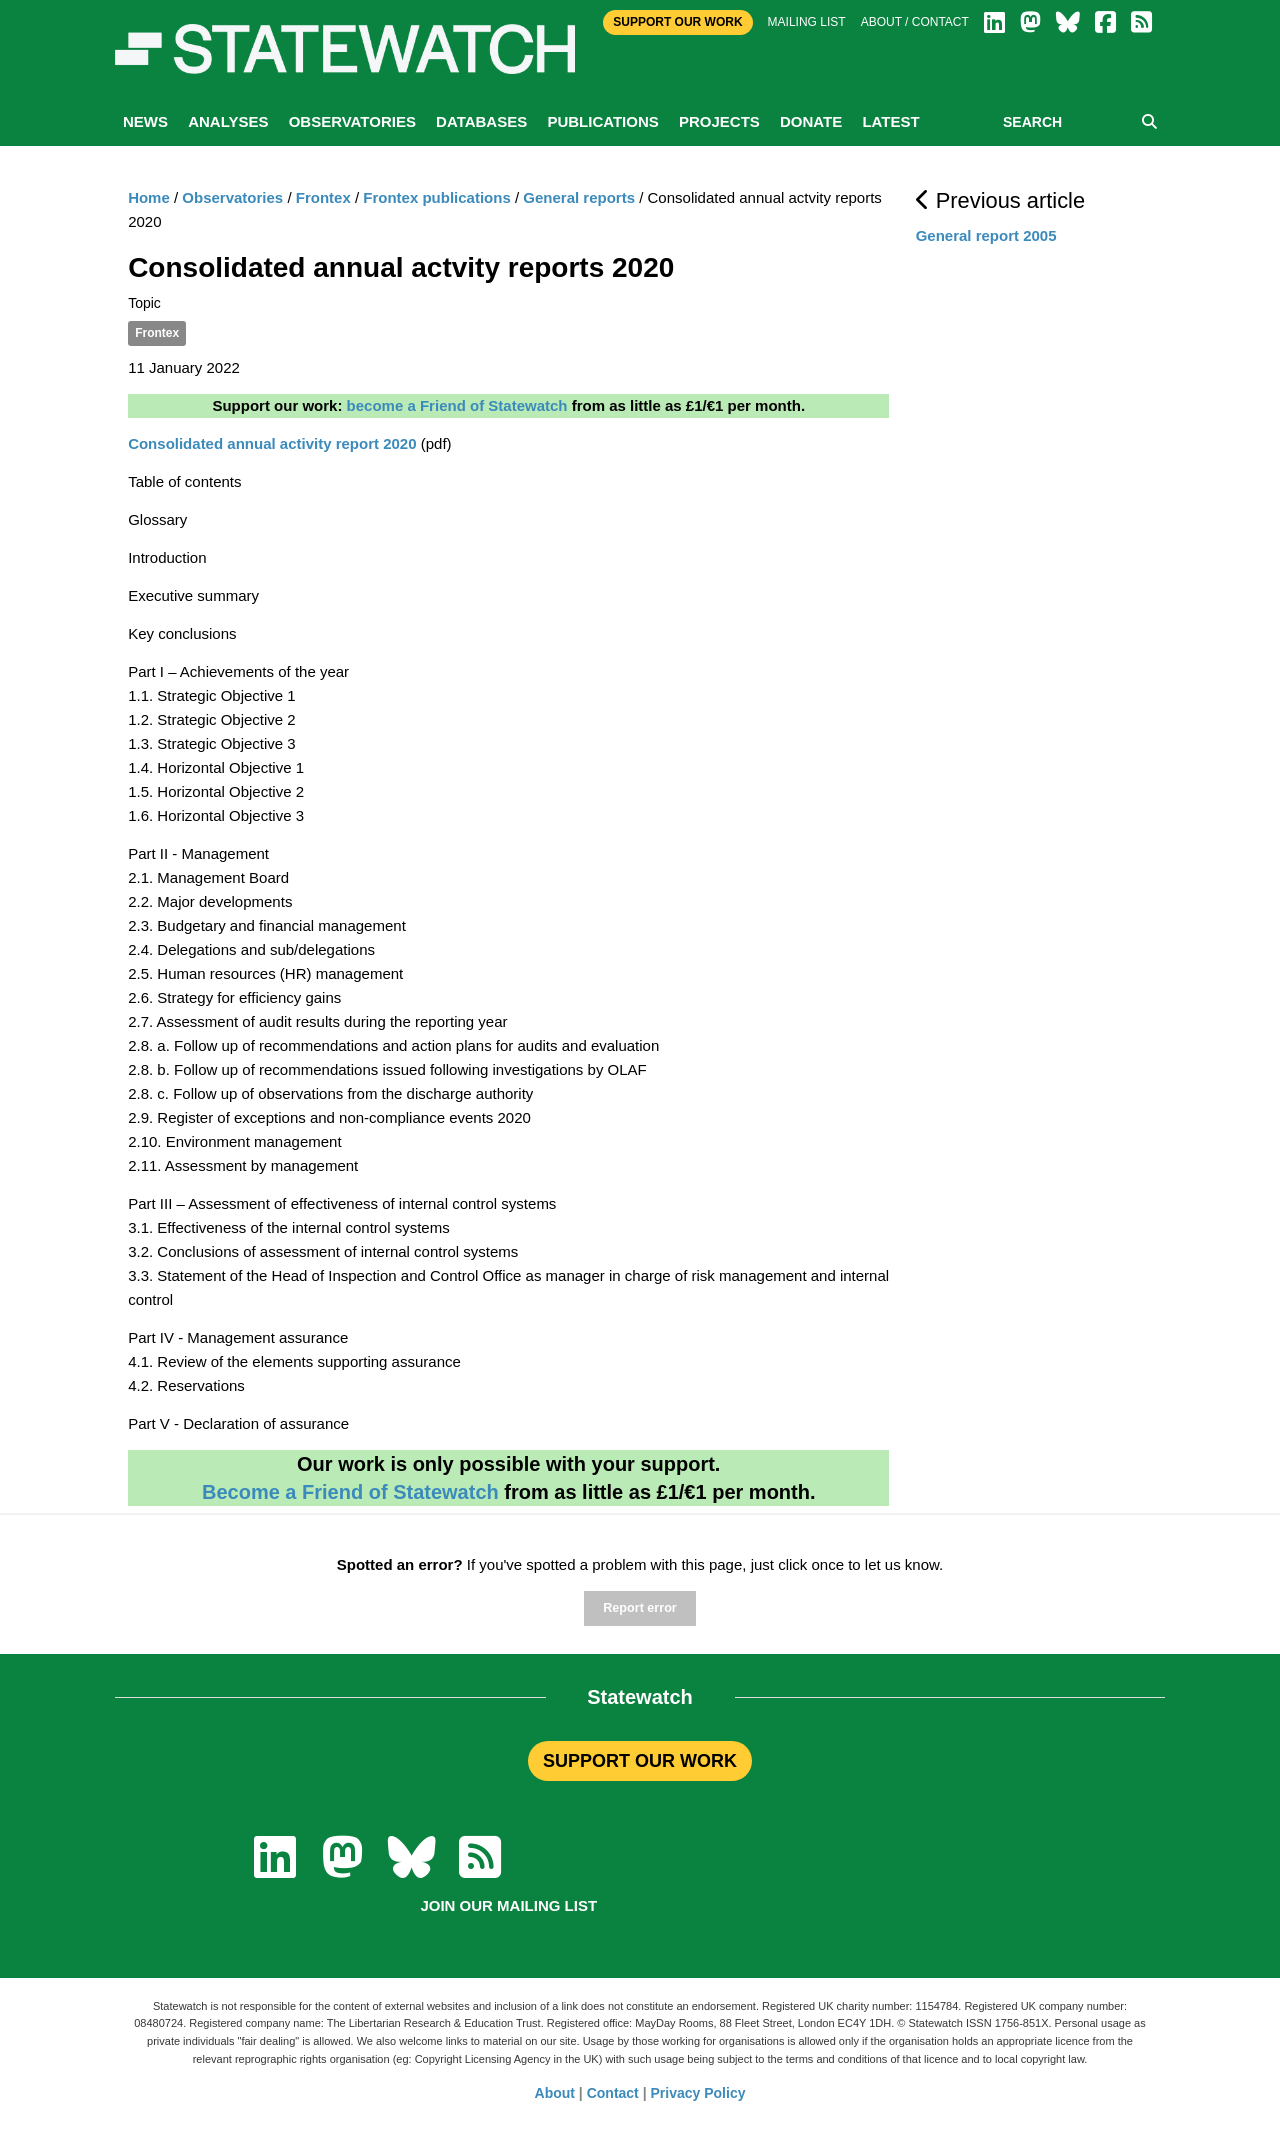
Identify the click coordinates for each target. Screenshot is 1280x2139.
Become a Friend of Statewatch (350, 1492)
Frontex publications (437, 197)
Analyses (228, 121)
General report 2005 (986, 235)
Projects (719, 121)
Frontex (323, 197)
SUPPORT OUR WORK (640, 1761)
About (555, 2093)
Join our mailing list (508, 1905)
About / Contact (915, 22)
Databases (481, 121)
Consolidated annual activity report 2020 (272, 443)
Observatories (352, 121)
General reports (579, 197)
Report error (639, 1608)
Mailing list (807, 22)
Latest (890, 121)
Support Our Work (677, 22)
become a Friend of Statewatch (457, 405)
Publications (602, 121)
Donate (811, 121)
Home (149, 197)
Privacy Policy (698, 2093)
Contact (613, 2093)
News (145, 121)
